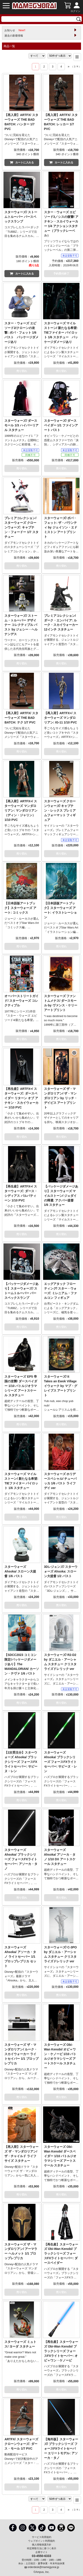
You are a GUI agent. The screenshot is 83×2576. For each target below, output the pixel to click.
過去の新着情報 (13, 35)
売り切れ (21, 371)
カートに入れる (22, 162)
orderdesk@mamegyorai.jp (43, 2567)
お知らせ (14, 30)
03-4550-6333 (41, 2555)
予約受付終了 (61, 273)
